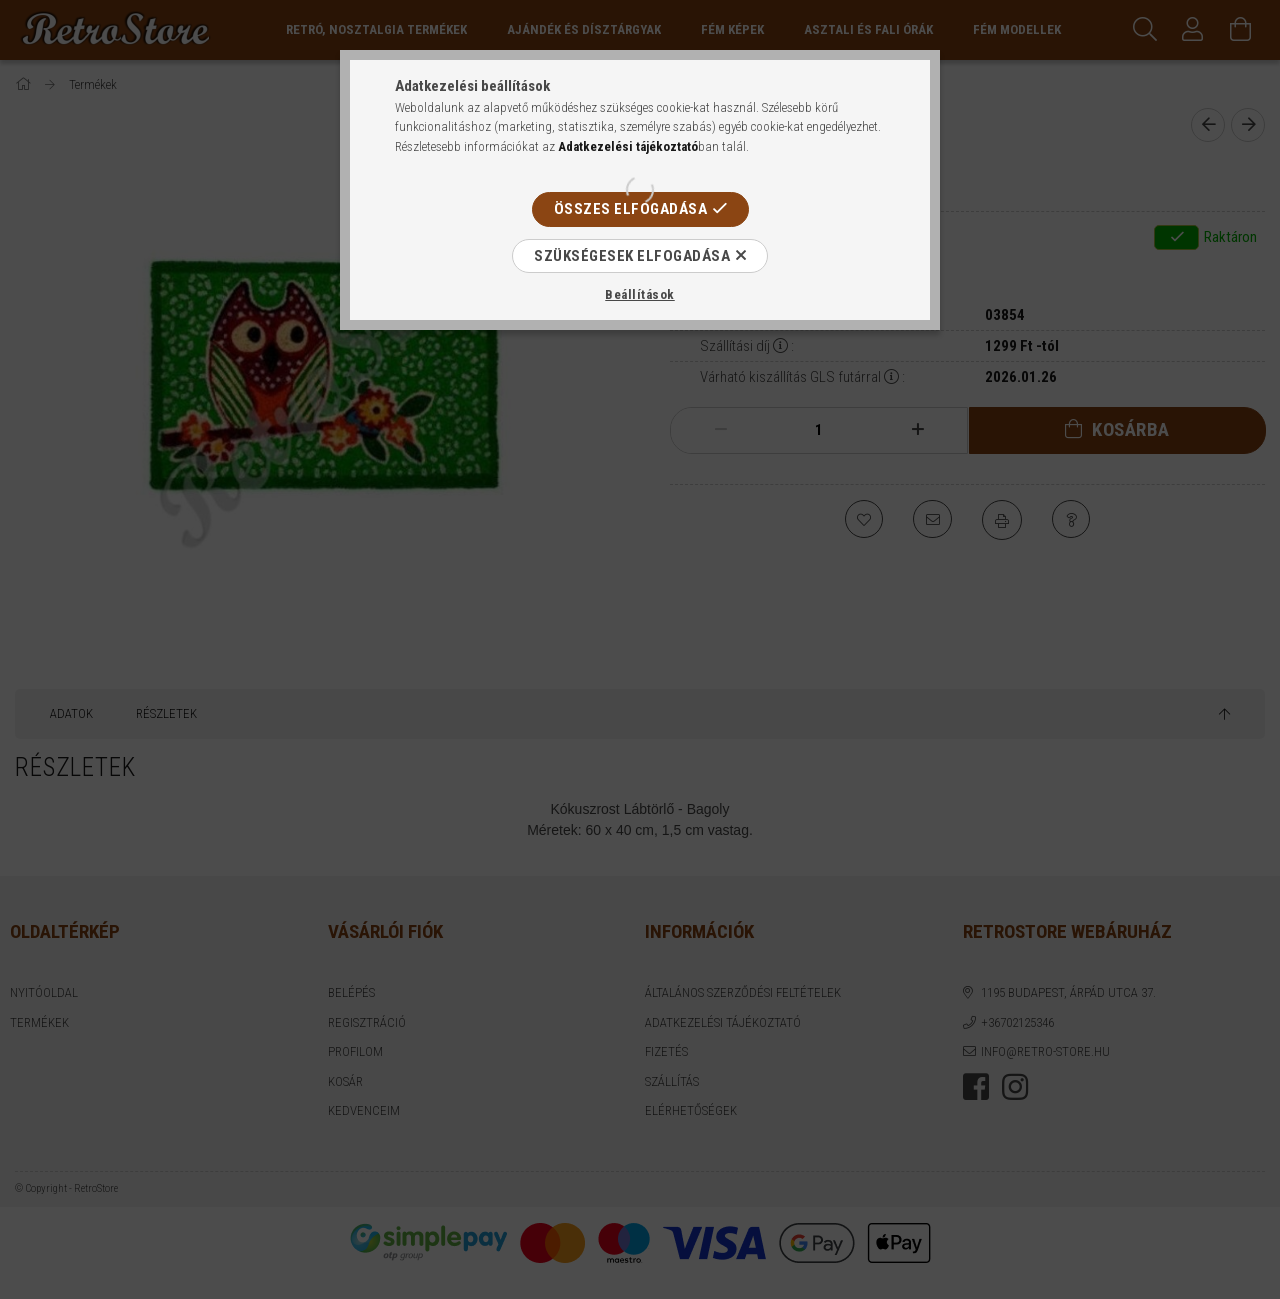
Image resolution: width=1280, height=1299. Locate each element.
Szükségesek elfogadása (632, 256)
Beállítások (640, 294)
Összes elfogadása (631, 209)
